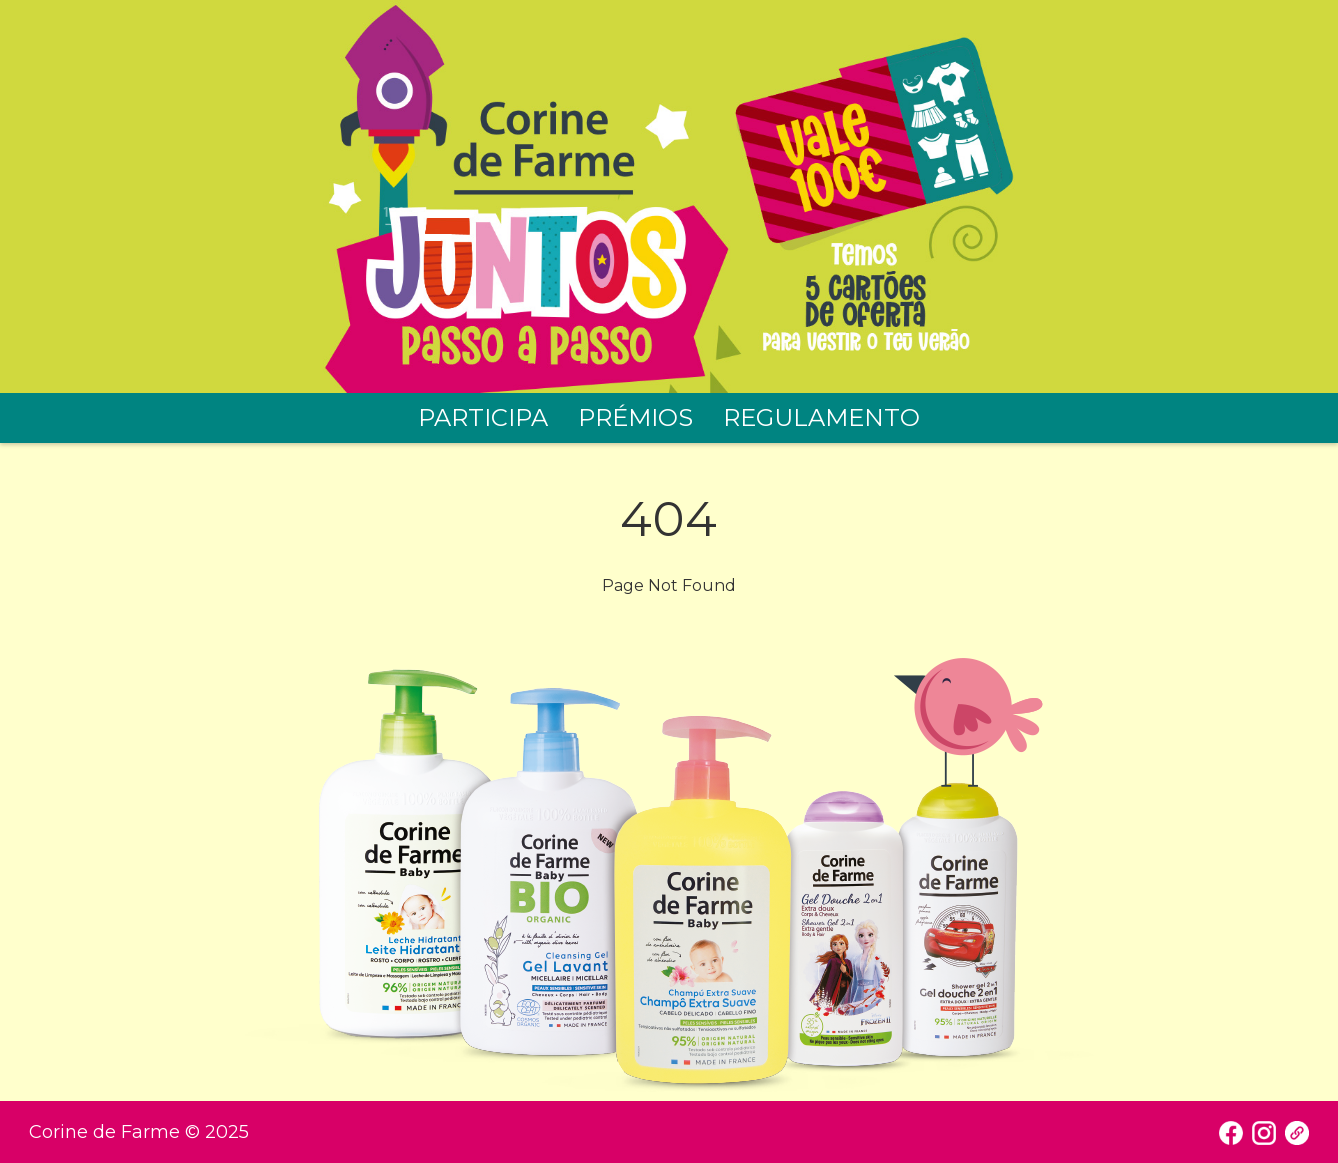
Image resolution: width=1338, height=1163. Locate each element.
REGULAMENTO (821, 417)
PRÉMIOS (635, 417)
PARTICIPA (483, 417)
